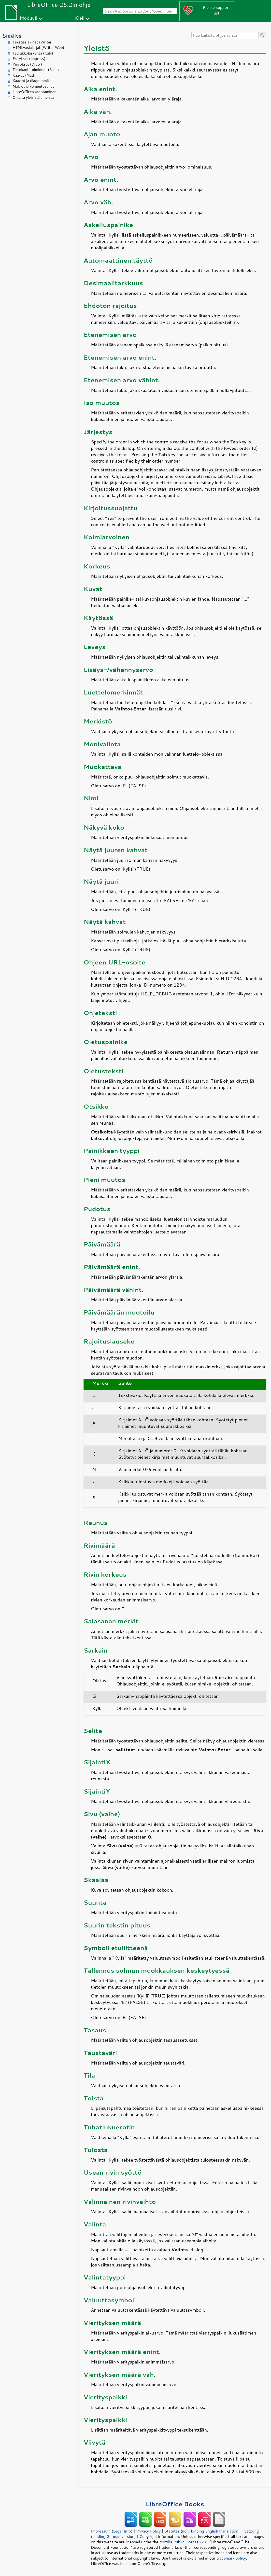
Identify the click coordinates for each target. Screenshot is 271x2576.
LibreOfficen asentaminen (34, 91)
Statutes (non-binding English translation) (202, 2531)
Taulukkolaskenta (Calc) (33, 53)
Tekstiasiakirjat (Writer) (33, 42)
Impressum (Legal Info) (111, 2531)
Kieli (79, 17)
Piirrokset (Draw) (27, 64)
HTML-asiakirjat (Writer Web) (38, 47)
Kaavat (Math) (25, 75)
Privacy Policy (148, 2531)
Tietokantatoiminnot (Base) (36, 69)
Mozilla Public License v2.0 (183, 2542)
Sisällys (11, 36)
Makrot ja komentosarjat (33, 86)
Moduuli (28, 17)
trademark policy (231, 2558)
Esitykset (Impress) (29, 58)
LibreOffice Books (175, 2504)
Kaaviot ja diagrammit (31, 80)
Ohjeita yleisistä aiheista (33, 97)
